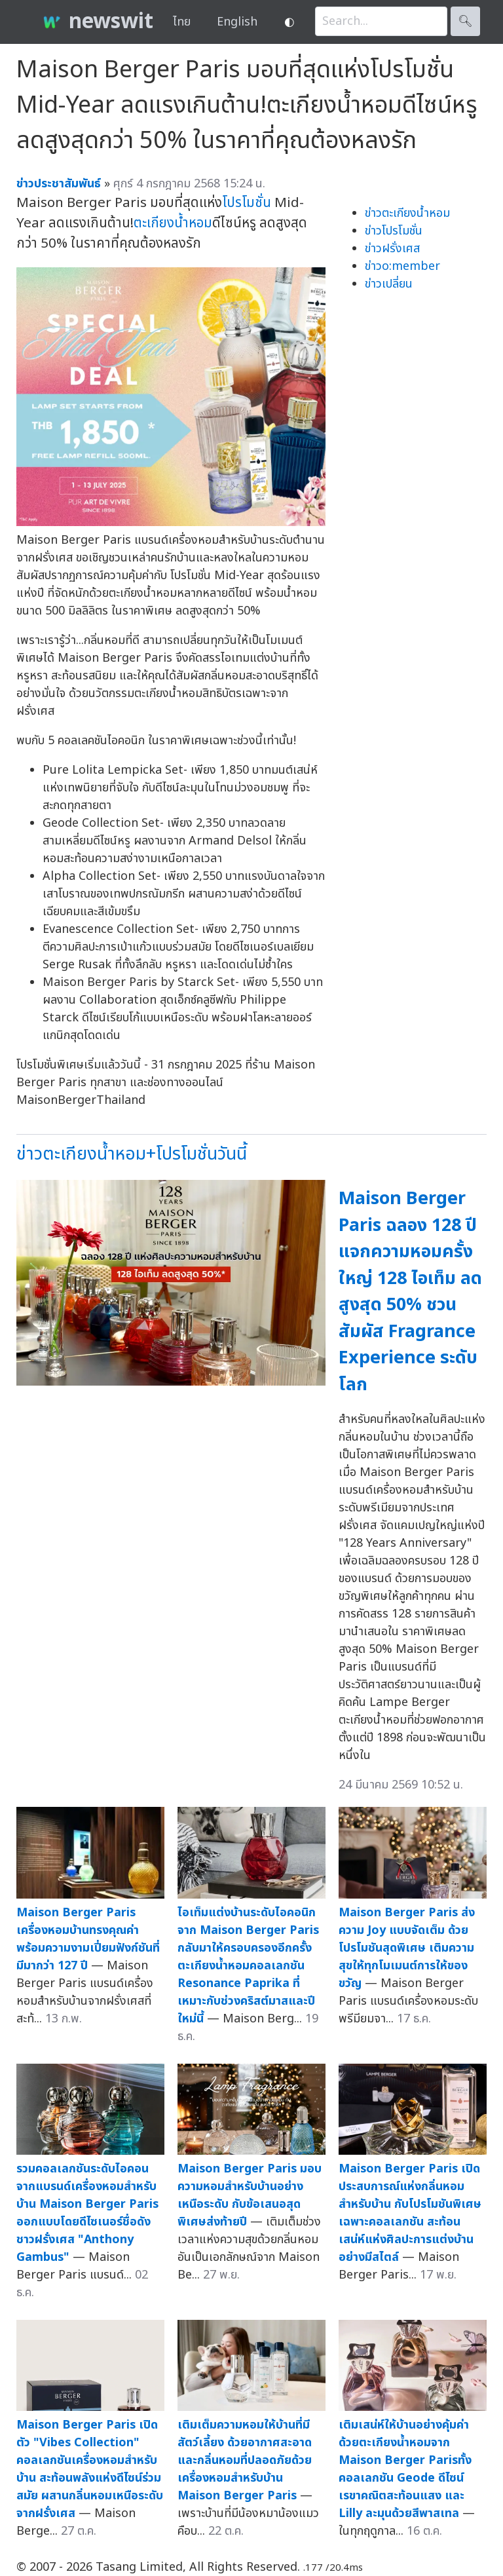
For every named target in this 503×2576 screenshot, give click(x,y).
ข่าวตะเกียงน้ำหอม (407, 213)
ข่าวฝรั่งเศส (392, 248)
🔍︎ (465, 21)
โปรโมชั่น (246, 203)
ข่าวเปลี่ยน (389, 284)
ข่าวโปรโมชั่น (393, 231)
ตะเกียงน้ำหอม (173, 223)
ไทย (182, 22)
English (237, 22)
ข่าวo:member (402, 266)
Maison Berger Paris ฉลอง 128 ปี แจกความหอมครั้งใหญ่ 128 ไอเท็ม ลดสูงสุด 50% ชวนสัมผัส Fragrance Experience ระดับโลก (410, 1291)
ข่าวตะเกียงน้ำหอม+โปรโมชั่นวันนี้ (131, 1154)
